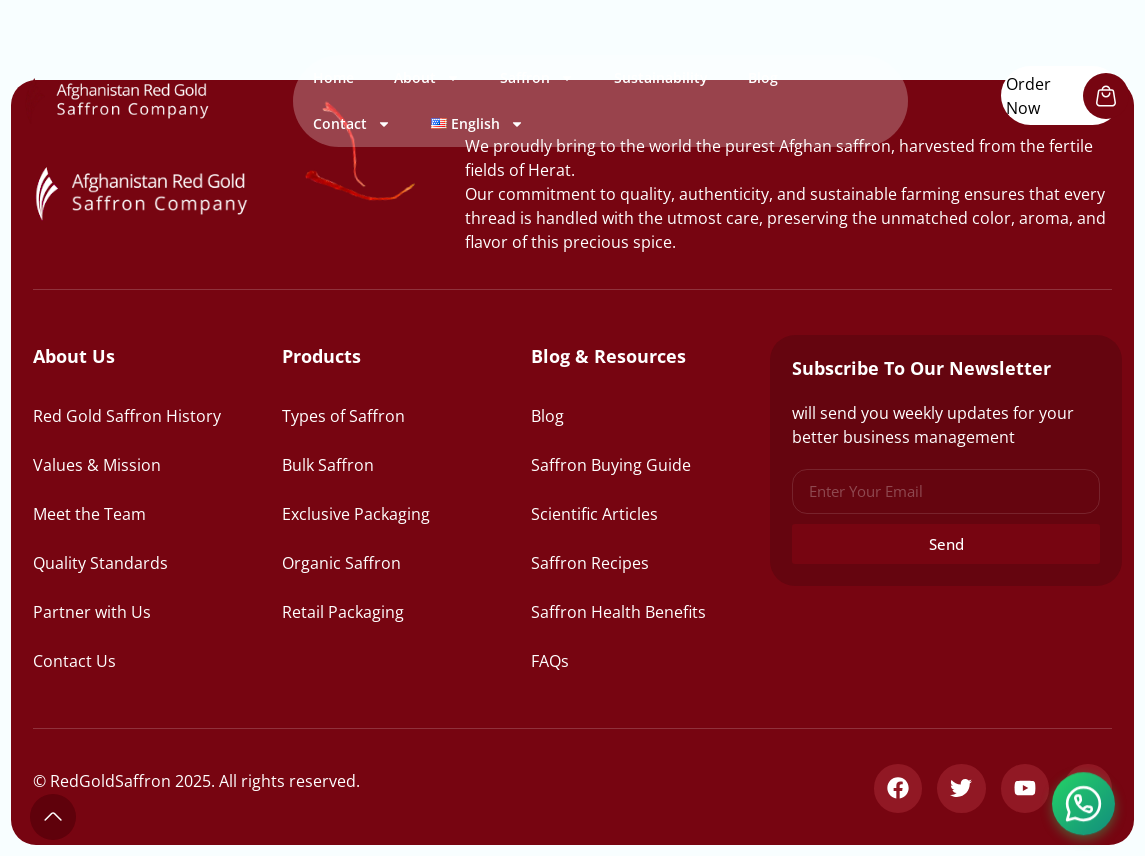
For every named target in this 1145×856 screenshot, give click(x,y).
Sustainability (661, 77)
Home (333, 77)
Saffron (537, 78)
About (427, 78)
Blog (763, 77)
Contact (352, 124)
